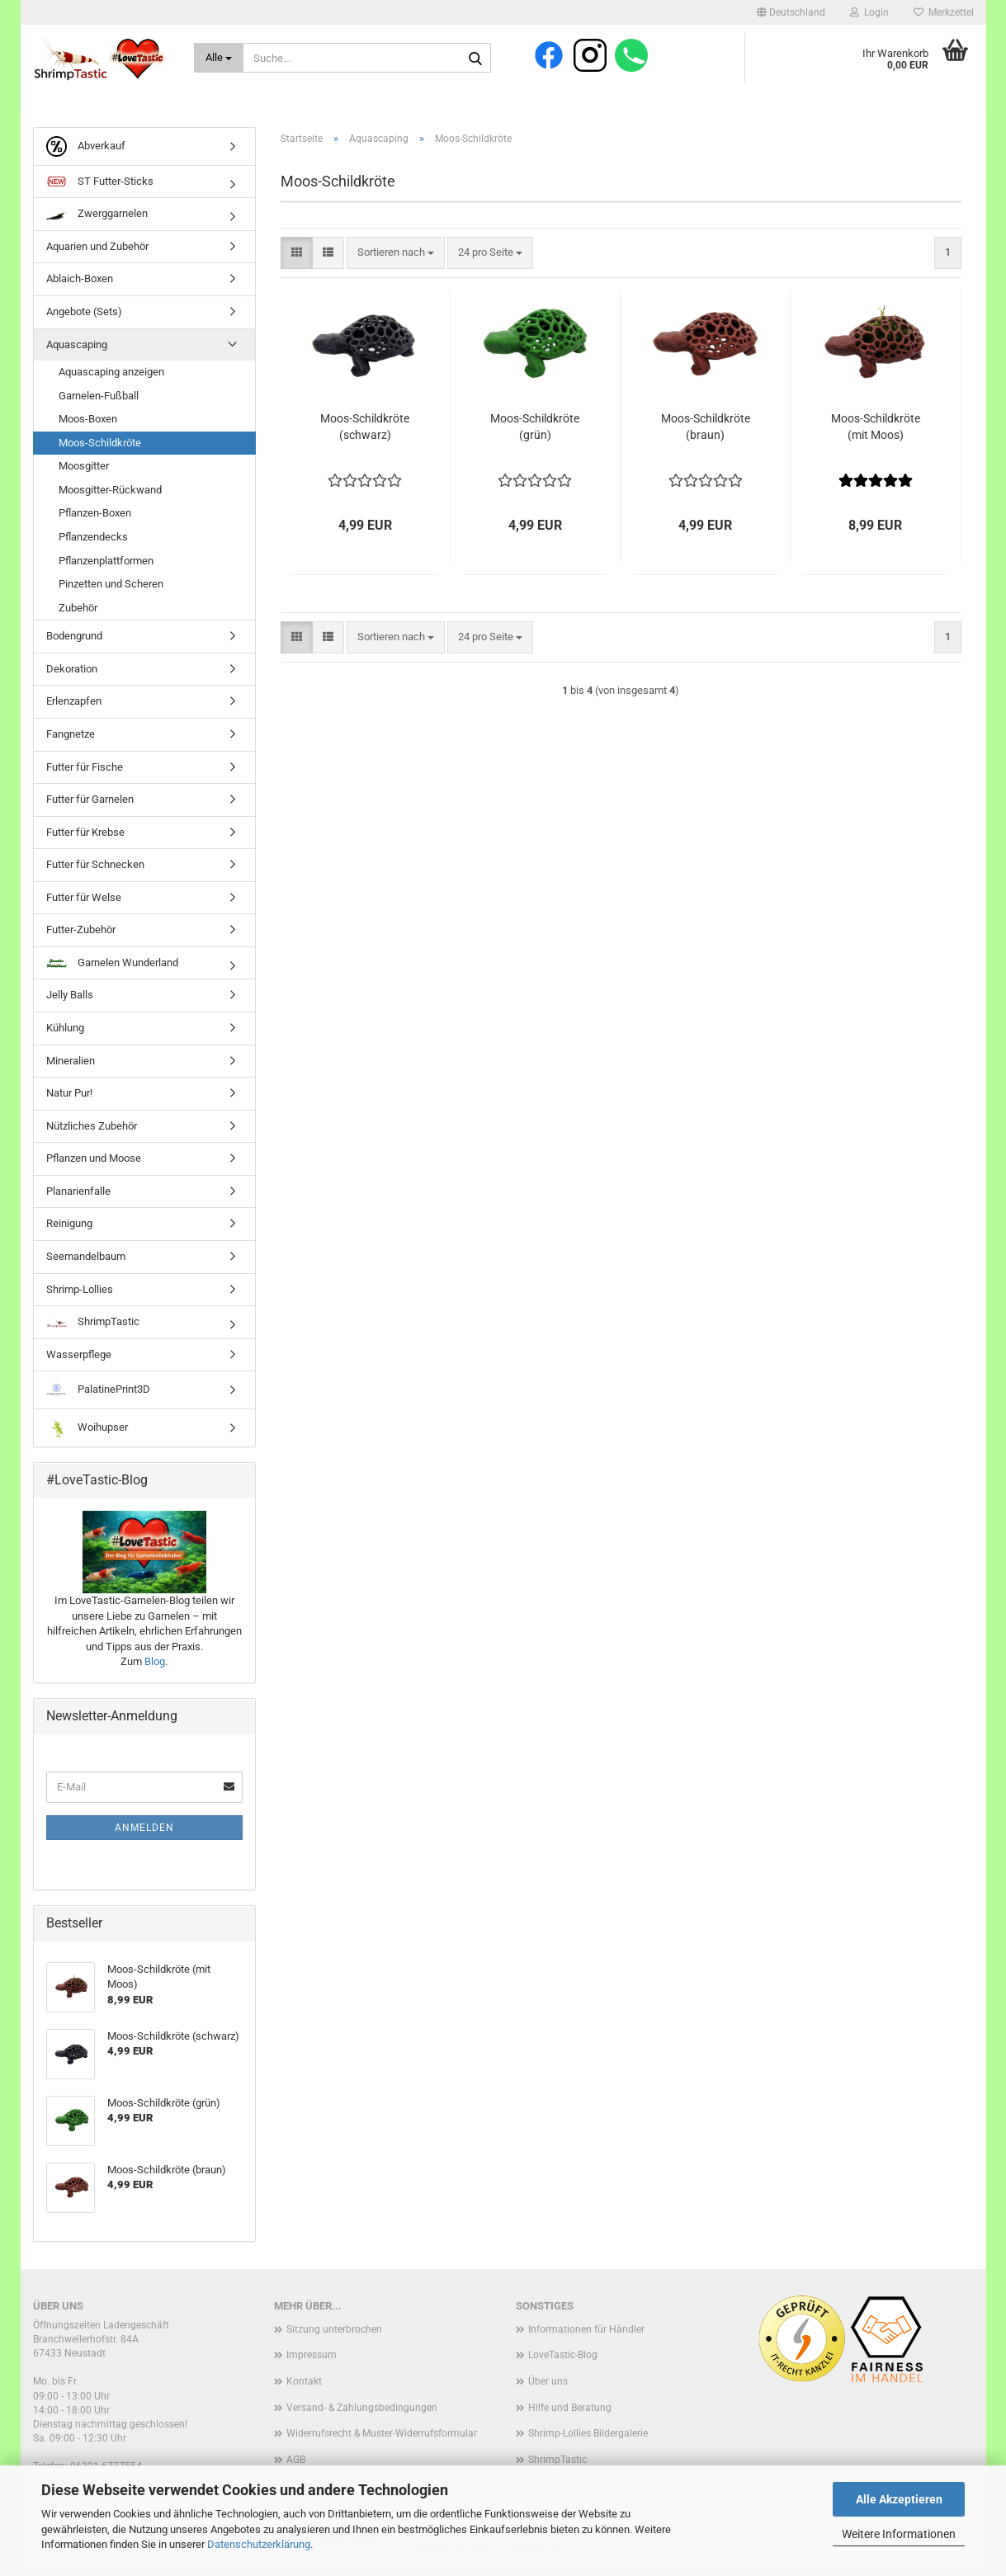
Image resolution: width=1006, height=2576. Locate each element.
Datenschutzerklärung (258, 2544)
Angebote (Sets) (84, 320)
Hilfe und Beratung (570, 2417)
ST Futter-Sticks (99, 191)
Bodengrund (74, 645)
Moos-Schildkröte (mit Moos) (875, 436)
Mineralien (70, 1070)
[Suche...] (219, 58)
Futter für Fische (84, 776)
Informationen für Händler (586, 2338)
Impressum (311, 2365)
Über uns (548, 2390)
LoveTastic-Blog (562, 2365)
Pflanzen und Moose (93, 1168)
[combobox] (396, 262)
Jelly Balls (69, 1004)
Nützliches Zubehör (91, 1135)
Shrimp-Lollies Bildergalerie (588, 2443)
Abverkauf (85, 155)
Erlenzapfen (74, 711)
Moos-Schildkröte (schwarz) (364, 436)
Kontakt (304, 2390)
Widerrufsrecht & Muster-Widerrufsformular (381, 2443)
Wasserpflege (78, 1363)
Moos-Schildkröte (100, 452)
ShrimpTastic (92, 1330)
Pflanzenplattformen (106, 570)
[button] (791, 12)
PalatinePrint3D (98, 1399)
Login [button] (869, 12)
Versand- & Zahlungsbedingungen (361, 2417)
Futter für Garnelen (90, 808)
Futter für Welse (83, 906)
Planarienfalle (78, 1200)
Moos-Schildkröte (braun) (705, 436)
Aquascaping (76, 353)
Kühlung (65, 1037)
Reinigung (69, 1233)
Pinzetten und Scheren (111, 593)
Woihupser (87, 1437)
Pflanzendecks (93, 546)
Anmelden (144, 1836)
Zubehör (78, 617)
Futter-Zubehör (81, 939)
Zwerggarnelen (97, 223)
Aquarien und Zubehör (97, 255)
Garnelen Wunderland (112, 971)
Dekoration (71, 678)
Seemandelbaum (85, 1265)
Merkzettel (944, 12)
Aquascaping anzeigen (111, 381)
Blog (154, 1671)
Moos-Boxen (88, 428)
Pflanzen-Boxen (95, 523)
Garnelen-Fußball (99, 405)
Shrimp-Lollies (79, 1298)
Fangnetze (70, 743)
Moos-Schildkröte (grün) (534, 436)
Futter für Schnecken (95, 874)
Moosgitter (84, 475)
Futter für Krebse (85, 841)
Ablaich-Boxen (79, 288)
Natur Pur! (69, 1102)
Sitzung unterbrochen (334, 2338)
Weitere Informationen (899, 2534)
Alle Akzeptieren (899, 2499)
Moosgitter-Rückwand (110, 499)
